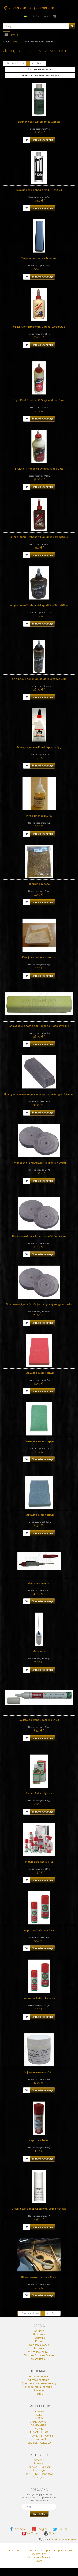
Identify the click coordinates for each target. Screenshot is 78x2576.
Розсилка (39, 2390)
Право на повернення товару (39, 2383)
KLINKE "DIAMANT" (39, 2421)
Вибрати (40, 69)
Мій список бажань (39, 2352)
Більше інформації (42, 139)
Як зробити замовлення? (39, 2386)
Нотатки (39, 2348)
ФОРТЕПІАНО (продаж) (39, 2474)
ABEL (39, 2414)
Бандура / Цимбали (39, 2467)
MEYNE (39, 2428)
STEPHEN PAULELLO (39, 2442)
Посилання (39, 2338)
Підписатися (39, 2513)
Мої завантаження (39, 2359)
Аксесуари (39, 2477)
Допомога (39, 2334)
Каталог (39, 2460)
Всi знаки (39, 2411)
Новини (39, 2393)
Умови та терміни (39, 2376)
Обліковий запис (39, 2345)
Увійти (47, 16)
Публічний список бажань (39, 2355)
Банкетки (39, 2463)
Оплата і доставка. (39, 2379)
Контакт (39, 2331)
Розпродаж (39, 2470)
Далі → (40, 63)
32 (40, 75)
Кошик (39, 2341)
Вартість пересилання (63, 2539)
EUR (36, 16)
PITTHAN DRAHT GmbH (39, 2435)
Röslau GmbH (39, 2439)
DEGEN (39, 2418)
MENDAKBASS (39, 2425)
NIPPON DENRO (39, 2432)
